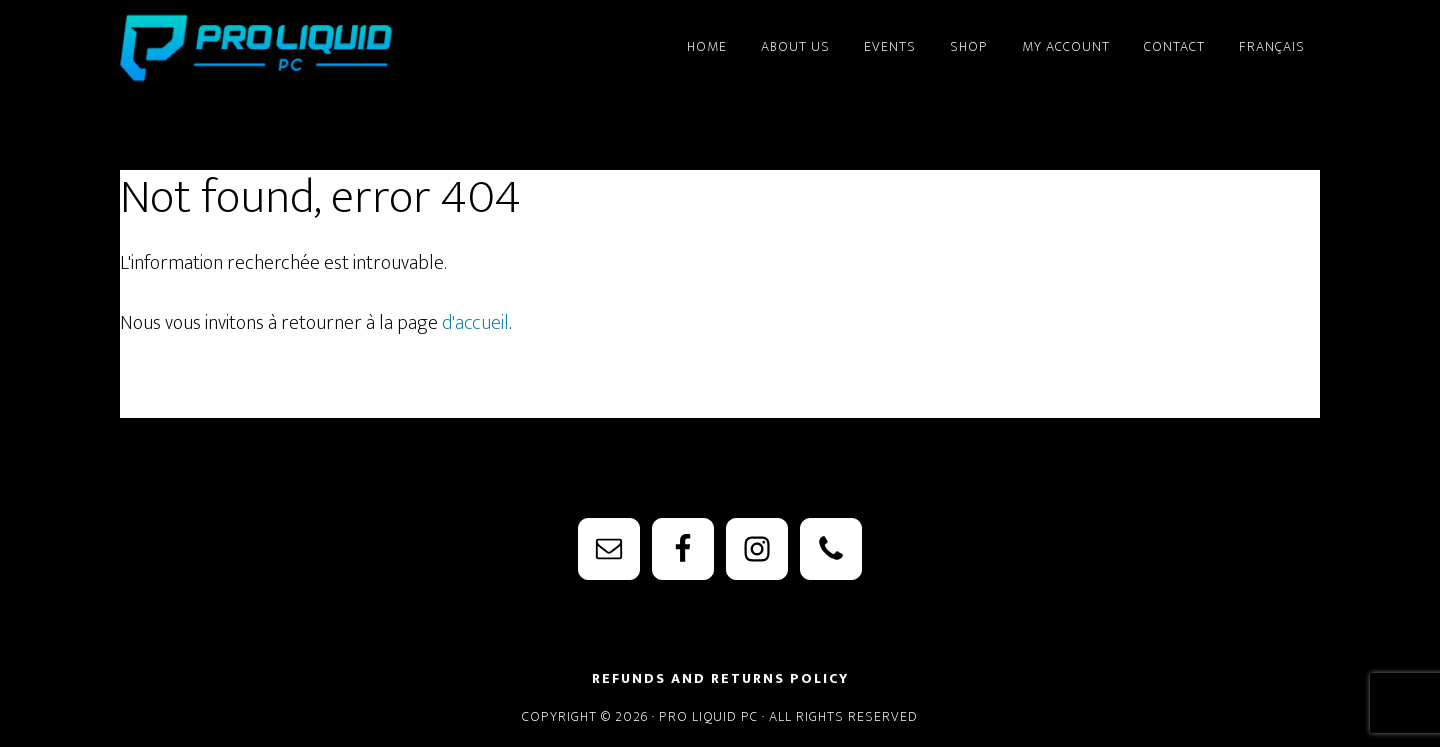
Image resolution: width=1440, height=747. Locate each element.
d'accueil (475, 323)
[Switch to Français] (1272, 38)
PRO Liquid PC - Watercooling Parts (300, 48)
